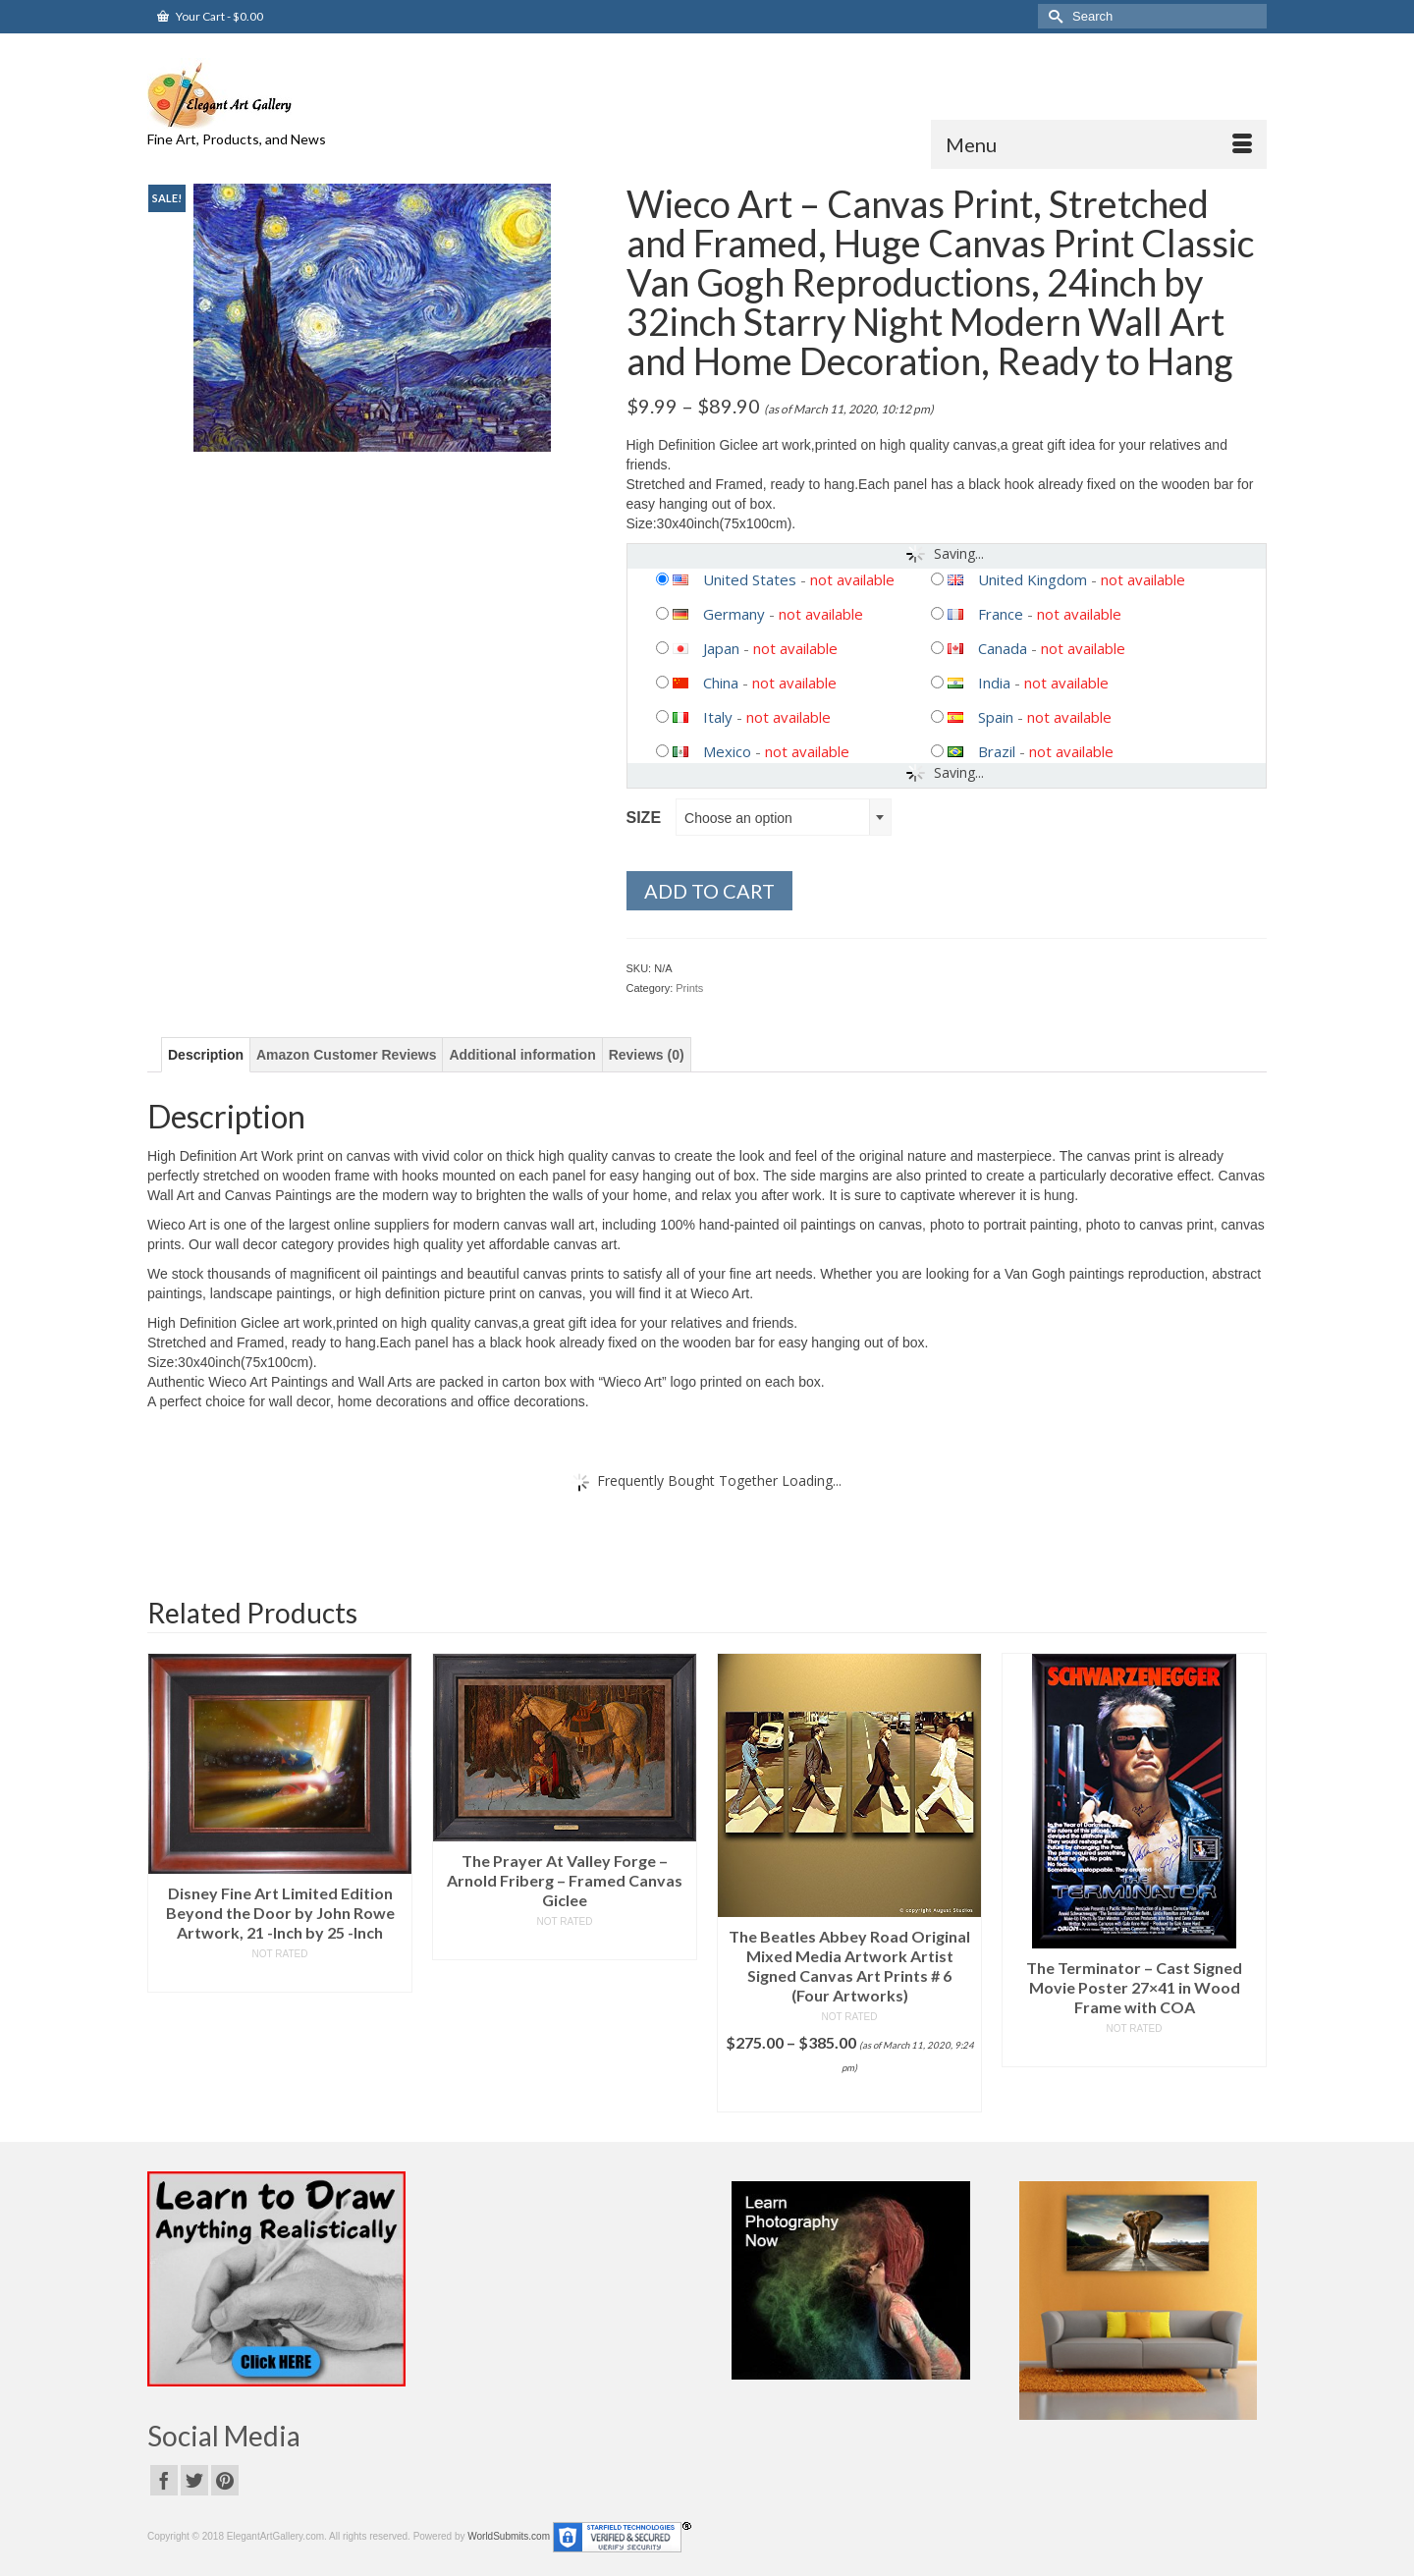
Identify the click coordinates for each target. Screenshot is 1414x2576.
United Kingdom (1032, 579)
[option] (279, 1823)
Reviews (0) (646, 1055)
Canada (1002, 648)
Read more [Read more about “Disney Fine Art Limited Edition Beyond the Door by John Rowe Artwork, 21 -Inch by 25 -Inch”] (280, 1977)
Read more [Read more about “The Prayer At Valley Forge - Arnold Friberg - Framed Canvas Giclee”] (565, 1945)
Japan (721, 648)
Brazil (996, 751)
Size (644, 817)
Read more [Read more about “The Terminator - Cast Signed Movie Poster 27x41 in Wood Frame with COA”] (1134, 2052)
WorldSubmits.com (508, 2536)
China (720, 682)
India (994, 682)
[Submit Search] (1052, 16)
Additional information (522, 1055)
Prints (689, 988)
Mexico (727, 751)
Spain (995, 717)
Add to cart (709, 891)
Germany (734, 614)
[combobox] (784, 817)
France (1000, 614)
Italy (718, 717)
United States (749, 579)
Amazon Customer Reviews (346, 1055)
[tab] (205, 1054)
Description (206, 1055)
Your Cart (210, 16)
